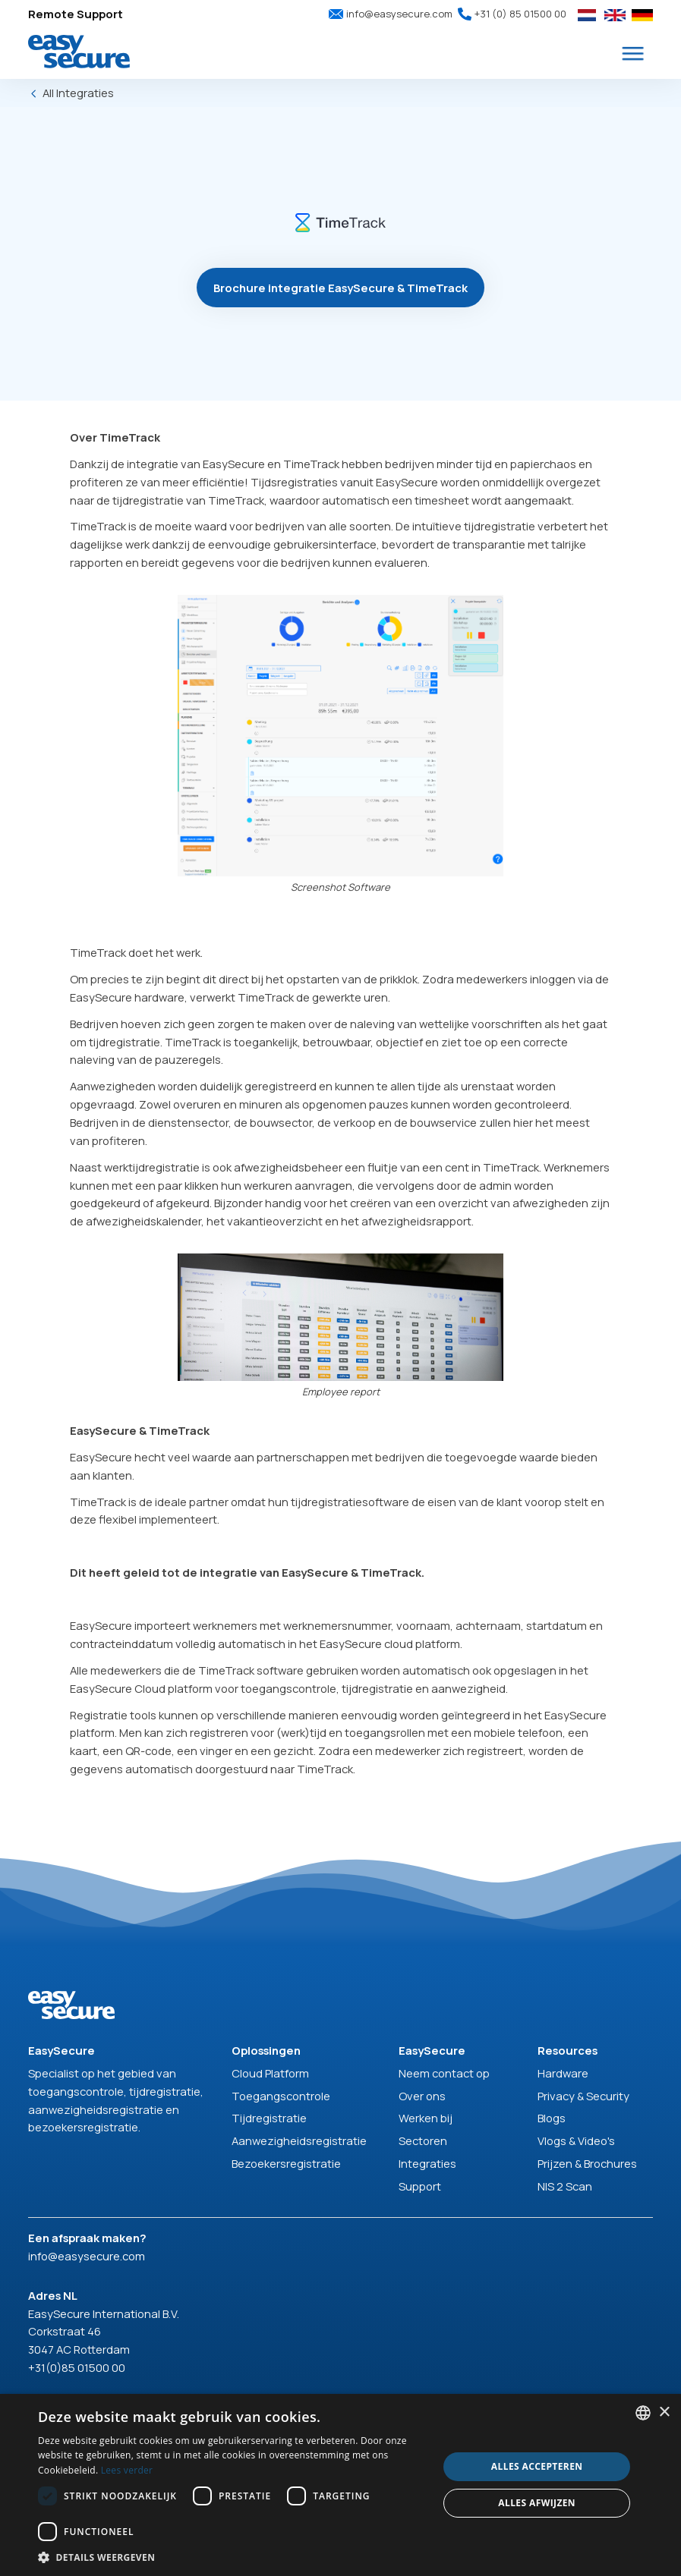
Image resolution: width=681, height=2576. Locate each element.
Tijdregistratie (269, 2117)
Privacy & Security (583, 2095)
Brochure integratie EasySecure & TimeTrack (340, 287)
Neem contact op (444, 2073)
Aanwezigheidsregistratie (299, 2140)
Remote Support (75, 13)
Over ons (422, 2095)
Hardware (563, 2073)
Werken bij (425, 2117)
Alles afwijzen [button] (536, 2502)
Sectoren (423, 2140)
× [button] (664, 2412)
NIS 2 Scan (565, 2186)
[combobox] (643, 2412)
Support (420, 2186)
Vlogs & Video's (576, 2140)
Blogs (552, 2117)
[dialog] (340, 2485)
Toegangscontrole (281, 2095)
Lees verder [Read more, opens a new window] (127, 2470)
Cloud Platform (270, 2073)
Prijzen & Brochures (587, 2163)
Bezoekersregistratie (286, 2163)
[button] (633, 54)
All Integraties (78, 92)
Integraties (427, 2163)
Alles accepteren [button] (537, 2466)
